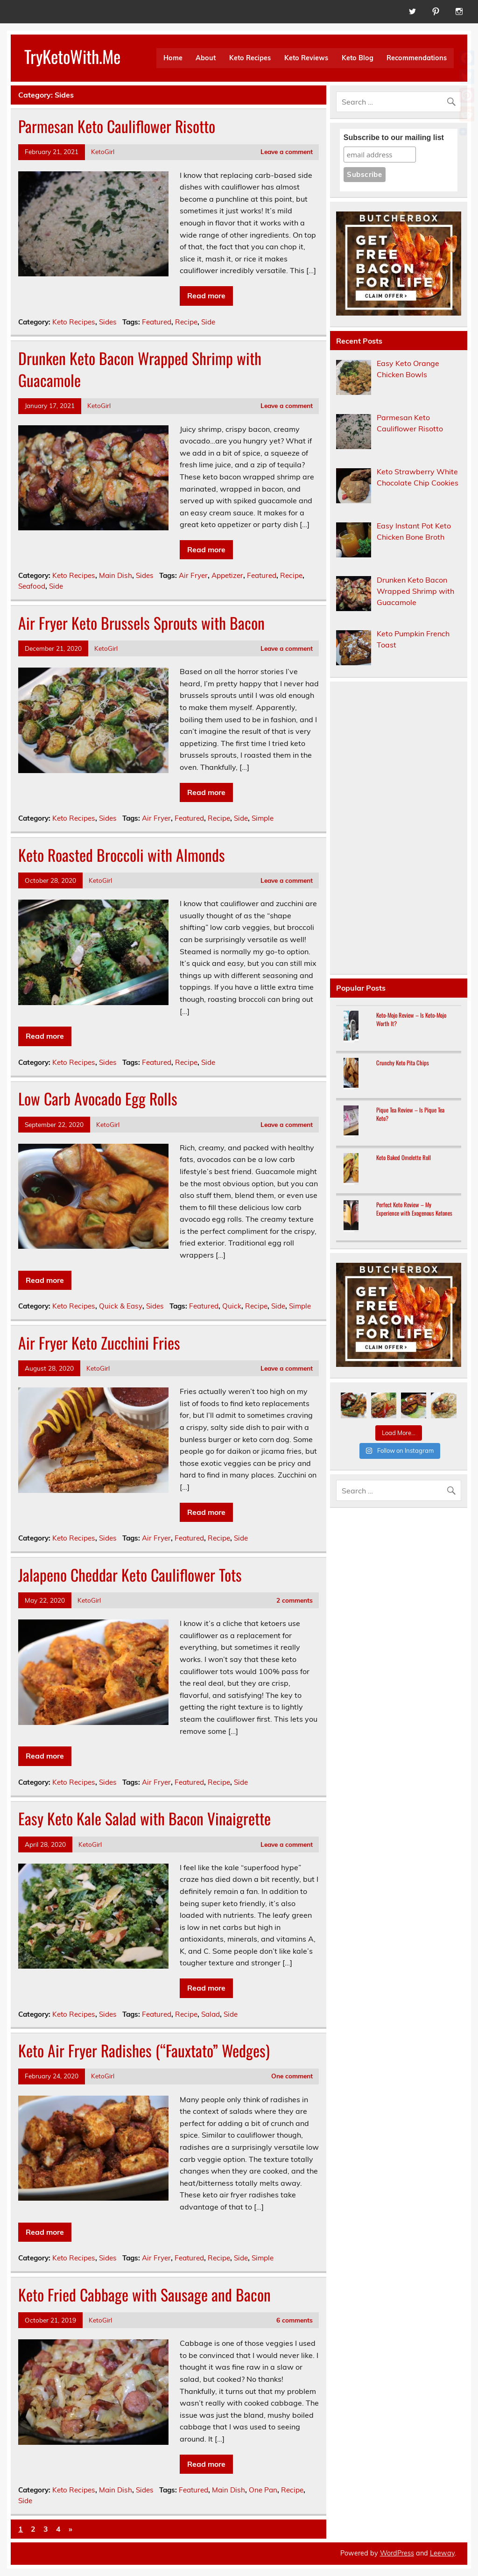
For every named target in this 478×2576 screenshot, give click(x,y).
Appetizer (227, 575)
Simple (263, 818)
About (206, 58)
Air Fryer (193, 575)
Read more (206, 295)
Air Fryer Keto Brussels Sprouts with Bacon (141, 622)
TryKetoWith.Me (72, 56)
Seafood (31, 586)
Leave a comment (286, 151)
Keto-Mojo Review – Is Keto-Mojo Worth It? (411, 1019)
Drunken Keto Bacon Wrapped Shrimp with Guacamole (139, 369)
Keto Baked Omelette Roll (403, 1157)
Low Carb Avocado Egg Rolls (97, 1098)
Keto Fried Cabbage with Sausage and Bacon (144, 2294)
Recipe (186, 321)
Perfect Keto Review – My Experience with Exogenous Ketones (414, 1209)
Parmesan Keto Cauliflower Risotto (116, 126)
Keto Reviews (306, 58)
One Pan (263, 2489)
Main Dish (115, 575)
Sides (108, 321)
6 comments (294, 2320)
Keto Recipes (250, 58)
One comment (292, 2076)
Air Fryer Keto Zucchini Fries (99, 1342)
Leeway (442, 2553)
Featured (156, 321)
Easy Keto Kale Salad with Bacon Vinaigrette (144, 1818)
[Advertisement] (398, 828)
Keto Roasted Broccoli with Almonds (121, 854)
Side (208, 321)
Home (173, 58)
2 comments (294, 1600)
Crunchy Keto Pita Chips (402, 1062)
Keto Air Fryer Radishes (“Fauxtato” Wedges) (144, 2050)
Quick (231, 1306)
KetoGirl (102, 151)
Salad (210, 2014)
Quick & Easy (120, 1306)
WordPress (397, 2553)
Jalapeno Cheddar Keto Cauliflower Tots (130, 1574)
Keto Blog (357, 58)
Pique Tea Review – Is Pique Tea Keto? (410, 1114)
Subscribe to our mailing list (394, 137)
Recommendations (417, 58)
